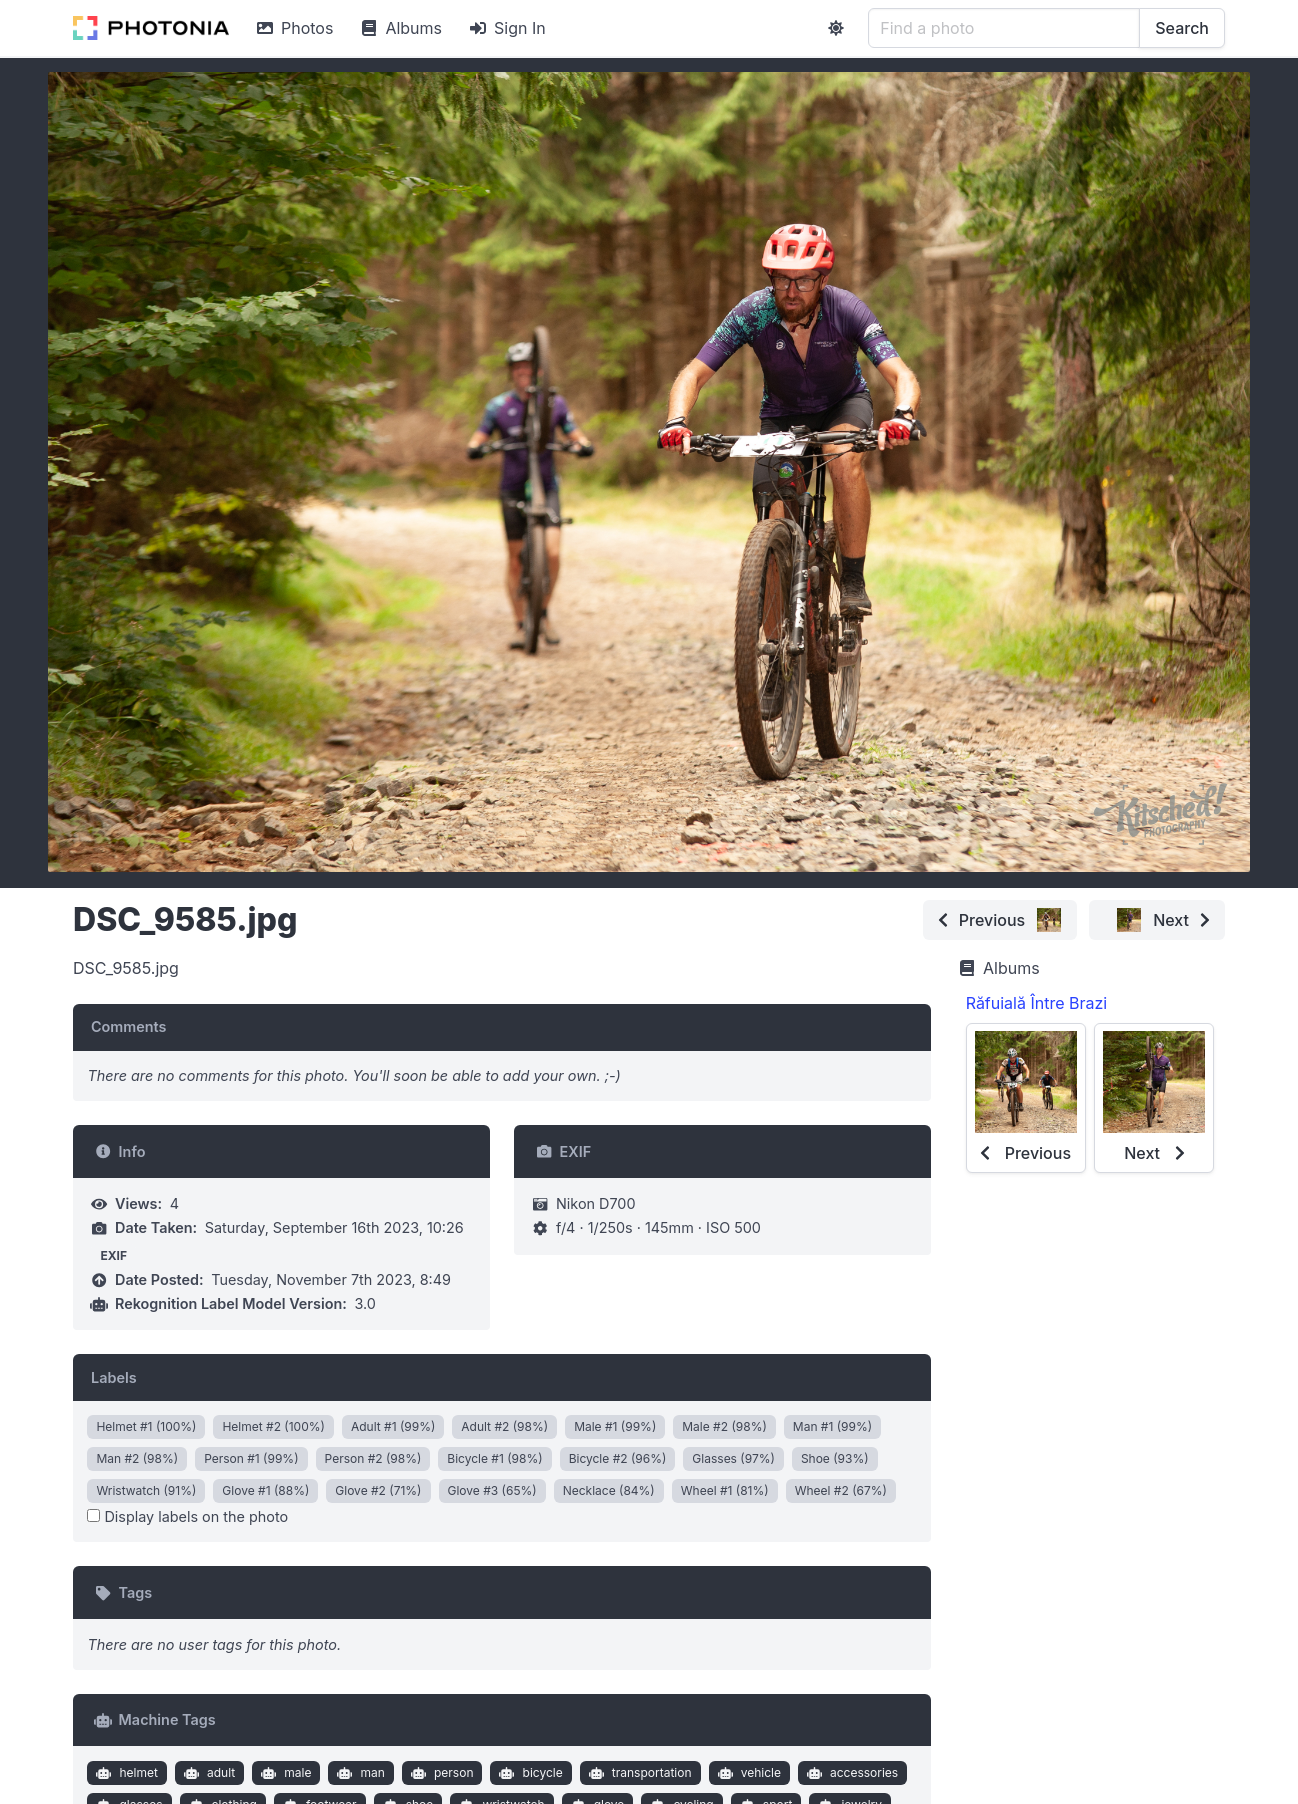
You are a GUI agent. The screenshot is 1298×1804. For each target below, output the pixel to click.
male (284, 1773)
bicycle (529, 1773)
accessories (850, 1773)
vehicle (747, 1773)
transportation (637, 1773)
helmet (125, 1773)
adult (207, 1773)
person (439, 1773)
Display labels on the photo (187, 1516)
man (359, 1773)
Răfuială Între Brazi (1037, 1003)
